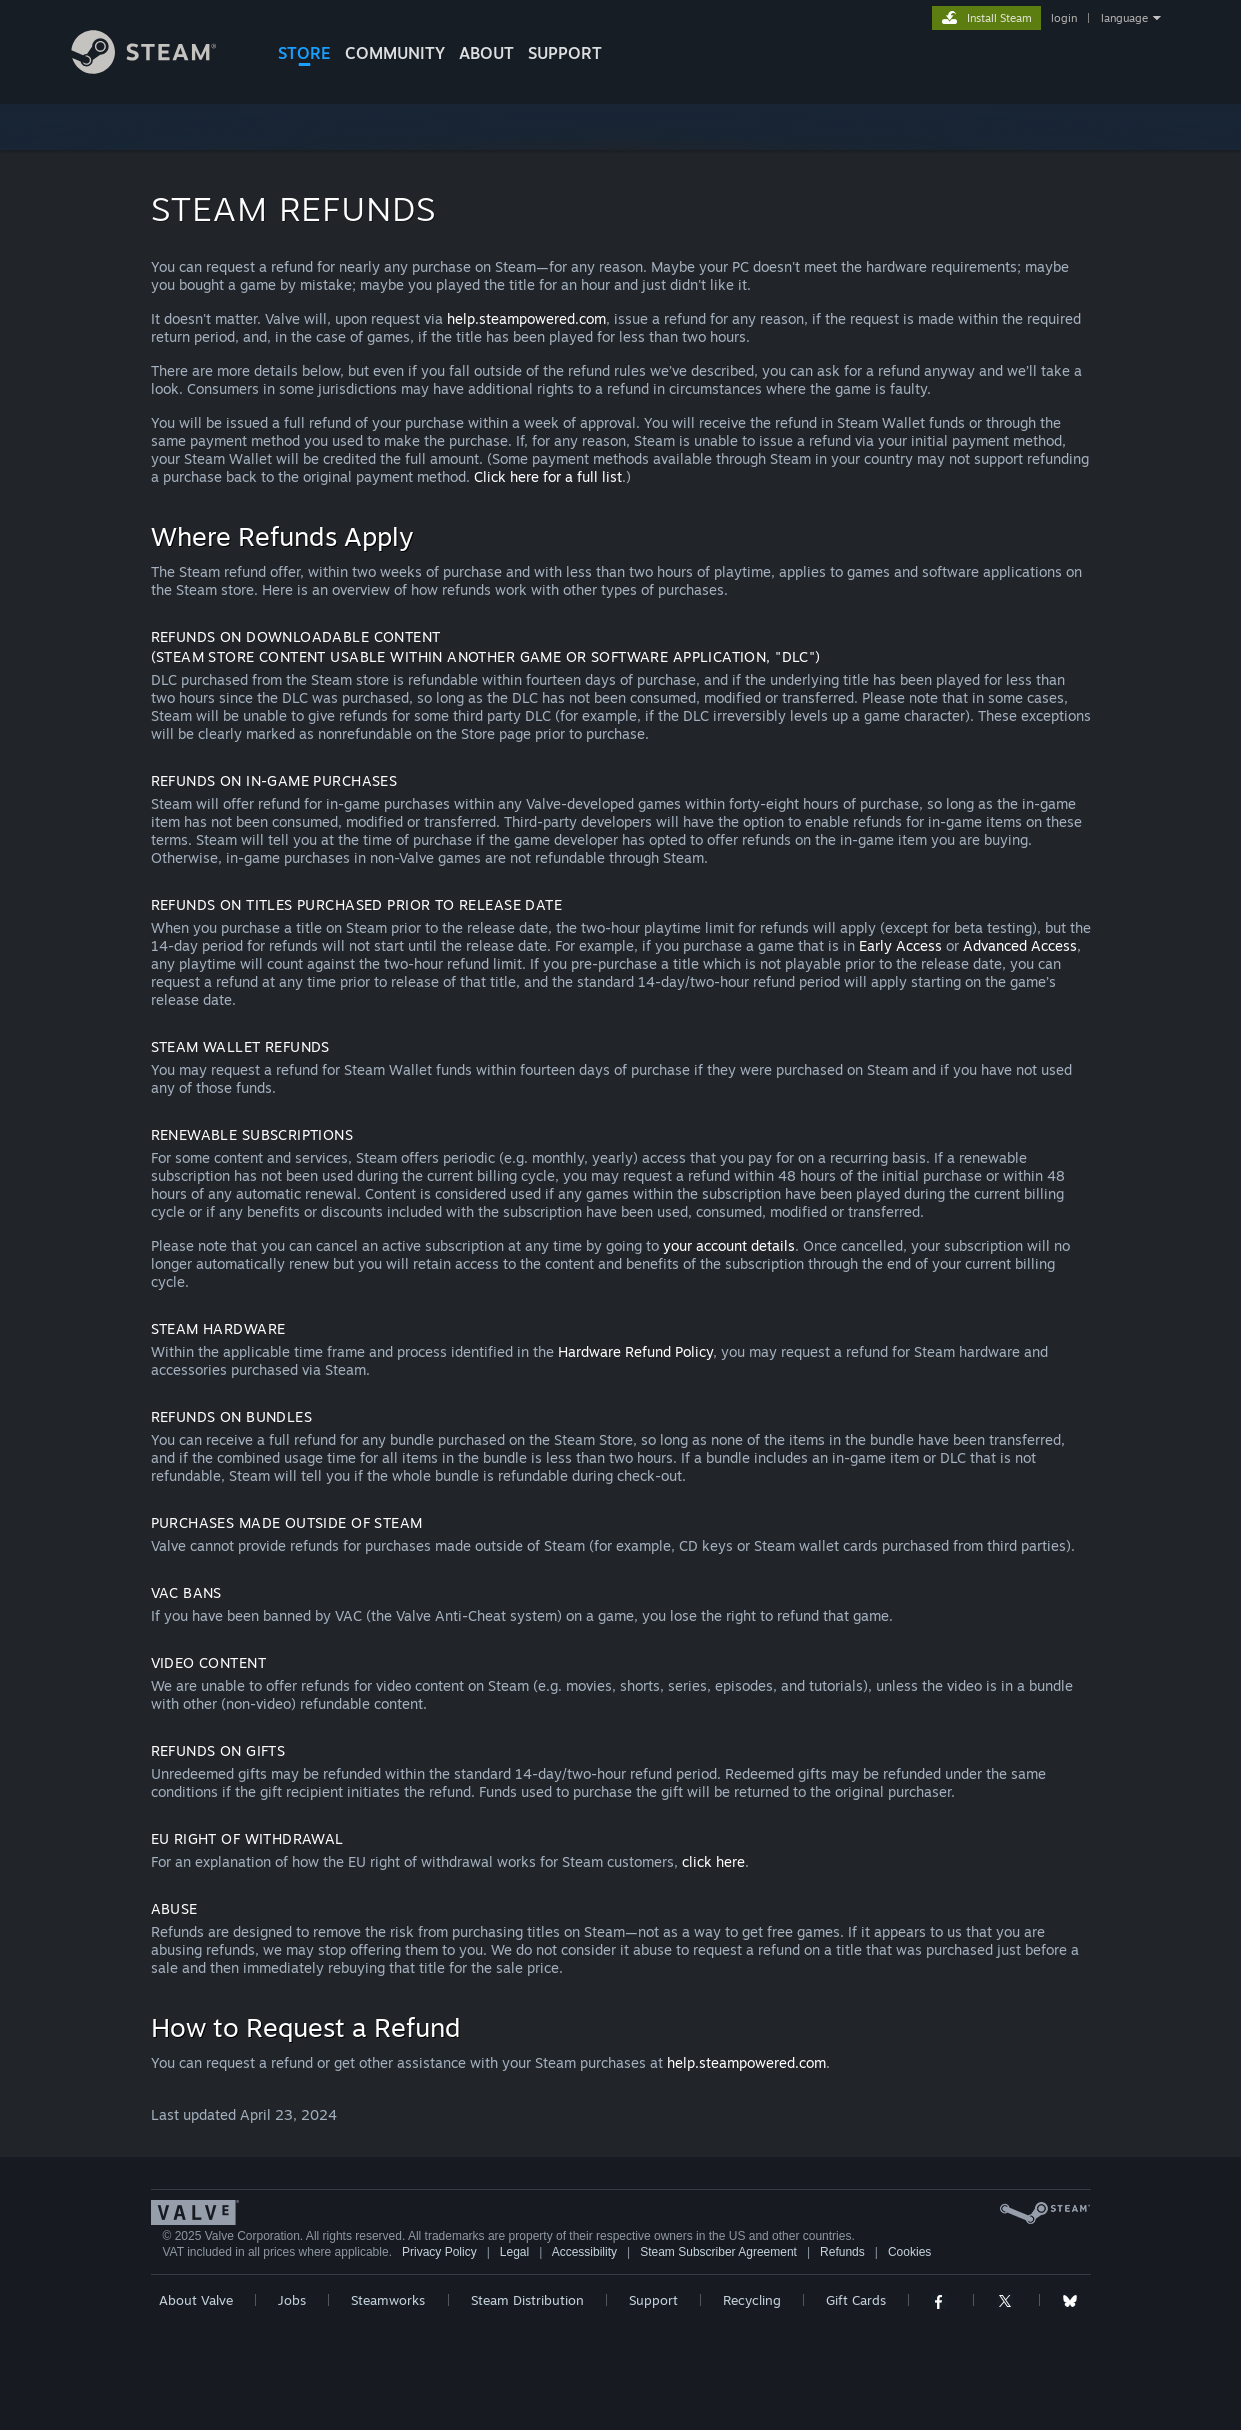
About (486, 53)
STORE (304, 53)
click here (713, 1861)
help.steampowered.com (526, 318)
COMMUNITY (395, 53)
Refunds (842, 2252)
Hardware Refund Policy (635, 1351)
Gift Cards (856, 2300)
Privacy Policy (439, 2252)
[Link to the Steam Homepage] (159, 68)
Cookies (909, 2252)
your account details (729, 1245)
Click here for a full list (548, 476)
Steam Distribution (527, 2300)
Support (653, 2300)
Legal (514, 2252)
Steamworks (388, 2300)
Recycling (752, 2300)
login (1064, 18)
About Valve (196, 2300)
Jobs (292, 2300)
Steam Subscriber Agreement (718, 2252)
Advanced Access (1020, 945)
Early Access (900, 945)
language (1124, 18)
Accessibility (584, 2252)
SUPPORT (565, 53)
